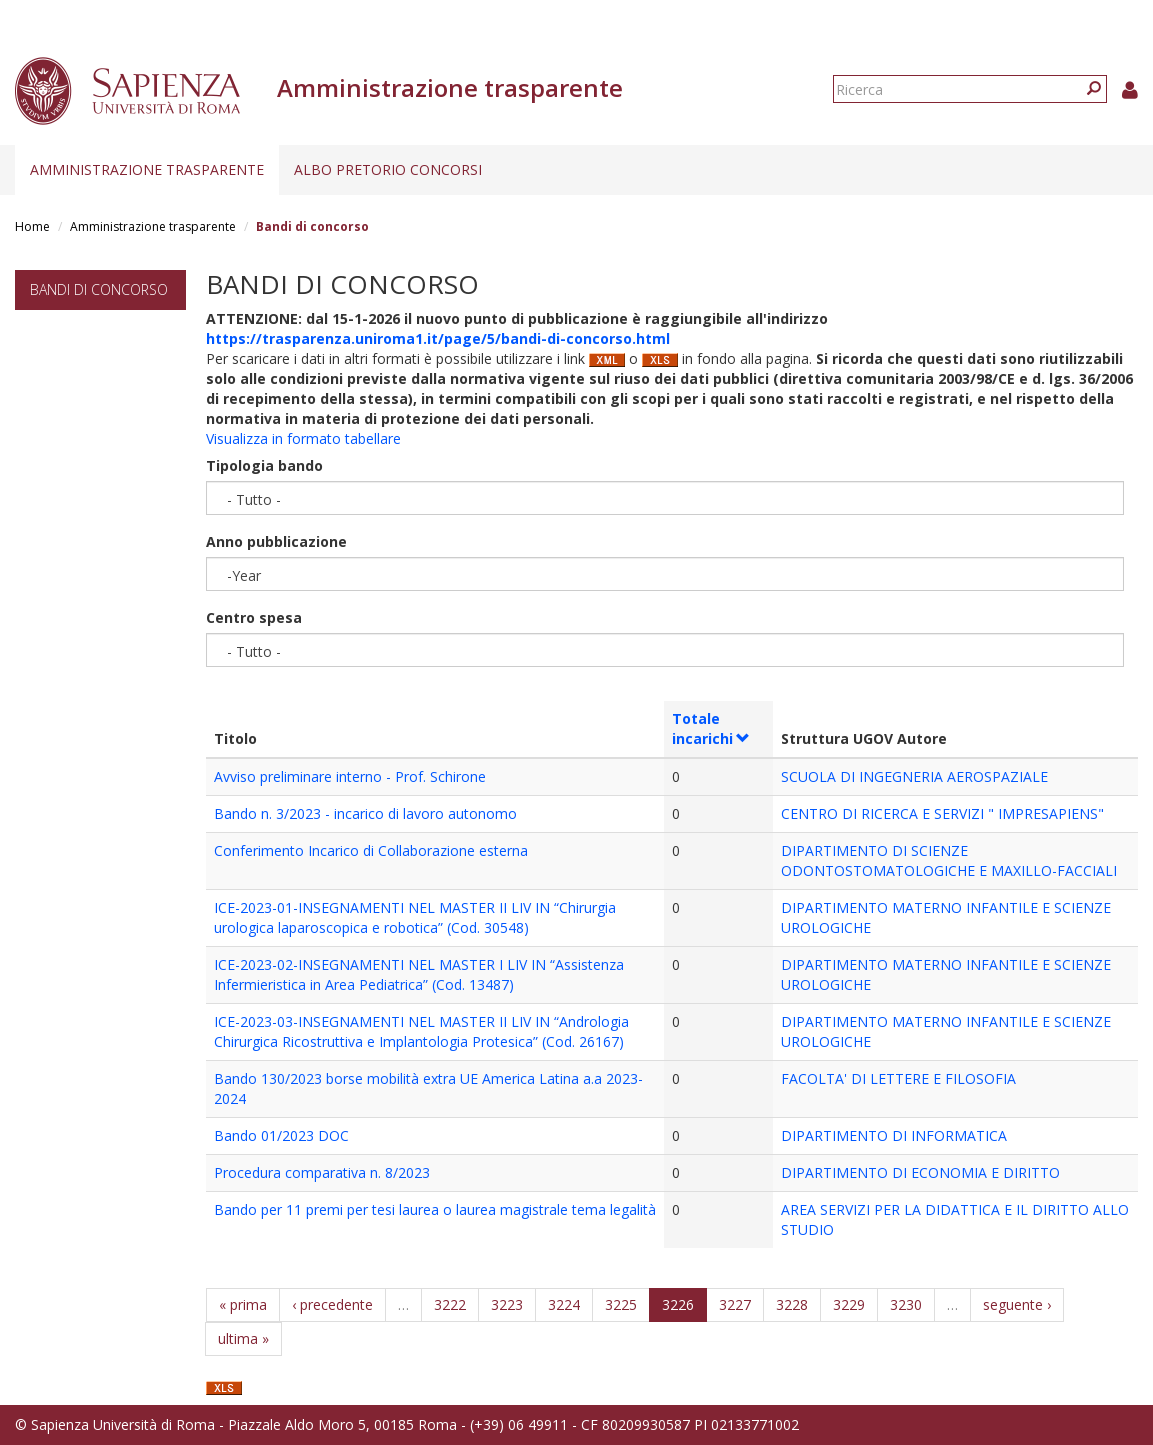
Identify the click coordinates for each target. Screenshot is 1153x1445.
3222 (450, 1304)
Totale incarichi (711, 728)
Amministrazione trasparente (147, 169)
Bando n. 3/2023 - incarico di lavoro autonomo (365, 813)
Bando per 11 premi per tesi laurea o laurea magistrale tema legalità (435, 1209)
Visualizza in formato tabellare (303, 438)
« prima (243, 1304)
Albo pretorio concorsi (388, 169)
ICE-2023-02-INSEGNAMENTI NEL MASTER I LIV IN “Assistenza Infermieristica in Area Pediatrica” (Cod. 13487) (419, 974)
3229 (849, 1304)
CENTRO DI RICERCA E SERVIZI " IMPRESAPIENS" (942, 813)
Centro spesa (254, 617)
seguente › (1017, 1304)
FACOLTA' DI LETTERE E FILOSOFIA (898, 1078)
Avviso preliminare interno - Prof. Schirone (350, 776)
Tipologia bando (264, 465)
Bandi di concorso (99, 289)
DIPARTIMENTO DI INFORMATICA (894, 1135)
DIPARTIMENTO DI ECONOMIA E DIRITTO (920, 1172)
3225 (621, 1304)
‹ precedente (332, 1304)
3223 (507, 1304)
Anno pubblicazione (276, 541)
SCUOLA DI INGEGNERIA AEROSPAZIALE (914, 776)
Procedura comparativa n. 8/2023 (322, 1172)
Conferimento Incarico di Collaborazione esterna (371, 850)
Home (32, 226)
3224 (564, 1304)
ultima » (243, 1338)
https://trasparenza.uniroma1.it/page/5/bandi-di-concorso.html (438, 338)
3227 (735, 1304)
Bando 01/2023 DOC (281, 1135)
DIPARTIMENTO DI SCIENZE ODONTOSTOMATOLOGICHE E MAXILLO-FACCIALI (949, 860)
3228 (792, 1304)
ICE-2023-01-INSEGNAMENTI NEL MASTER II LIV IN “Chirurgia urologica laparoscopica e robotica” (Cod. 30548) (415, 917)
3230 (906, 1304)
